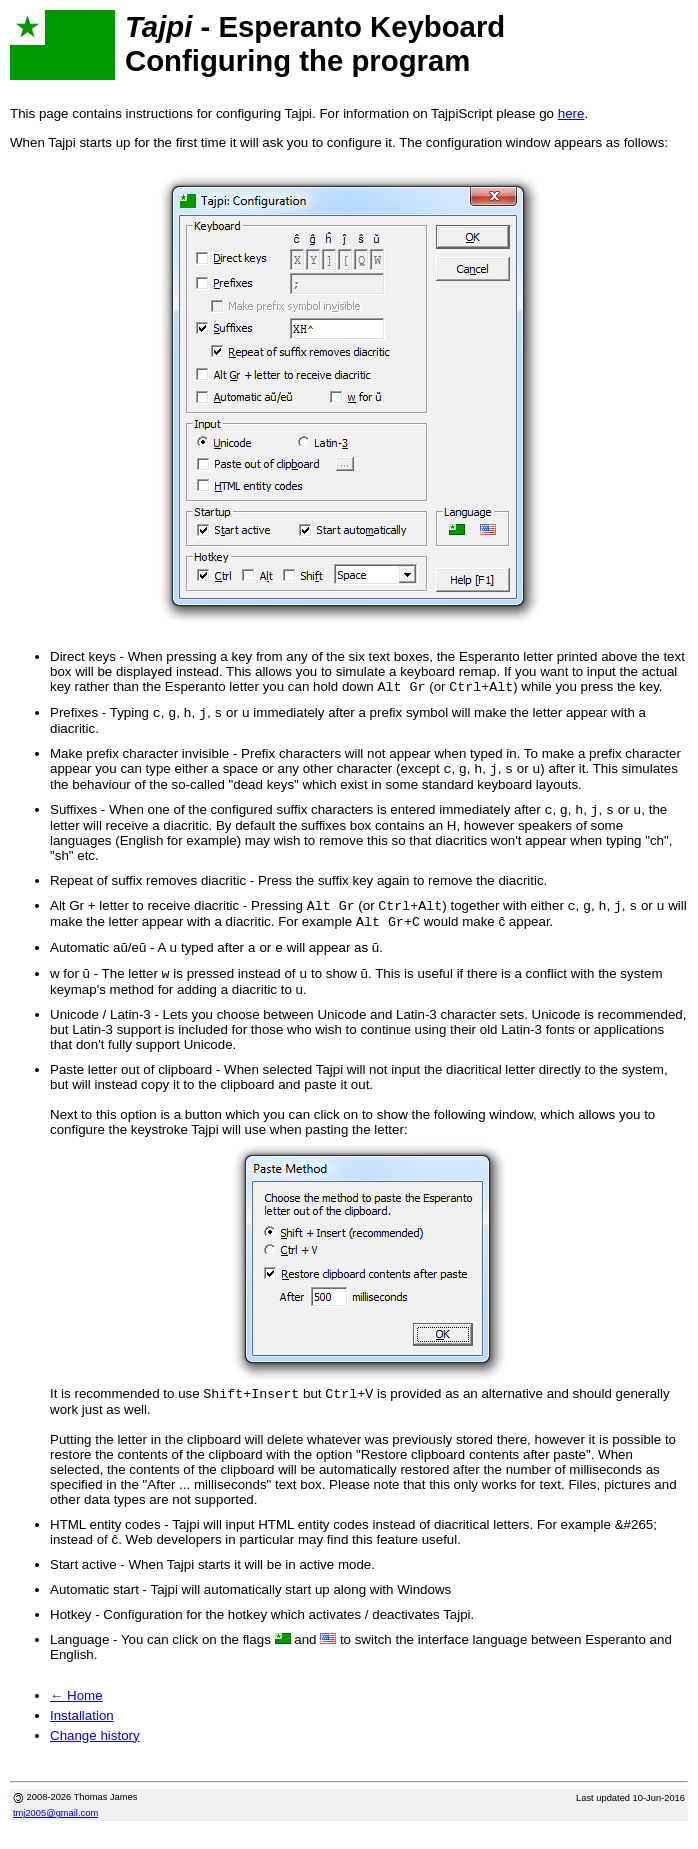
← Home (76, 1713)
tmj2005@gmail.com (55, 1831)
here (571, 113)
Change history (95, 1753)
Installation (82, 1733)
